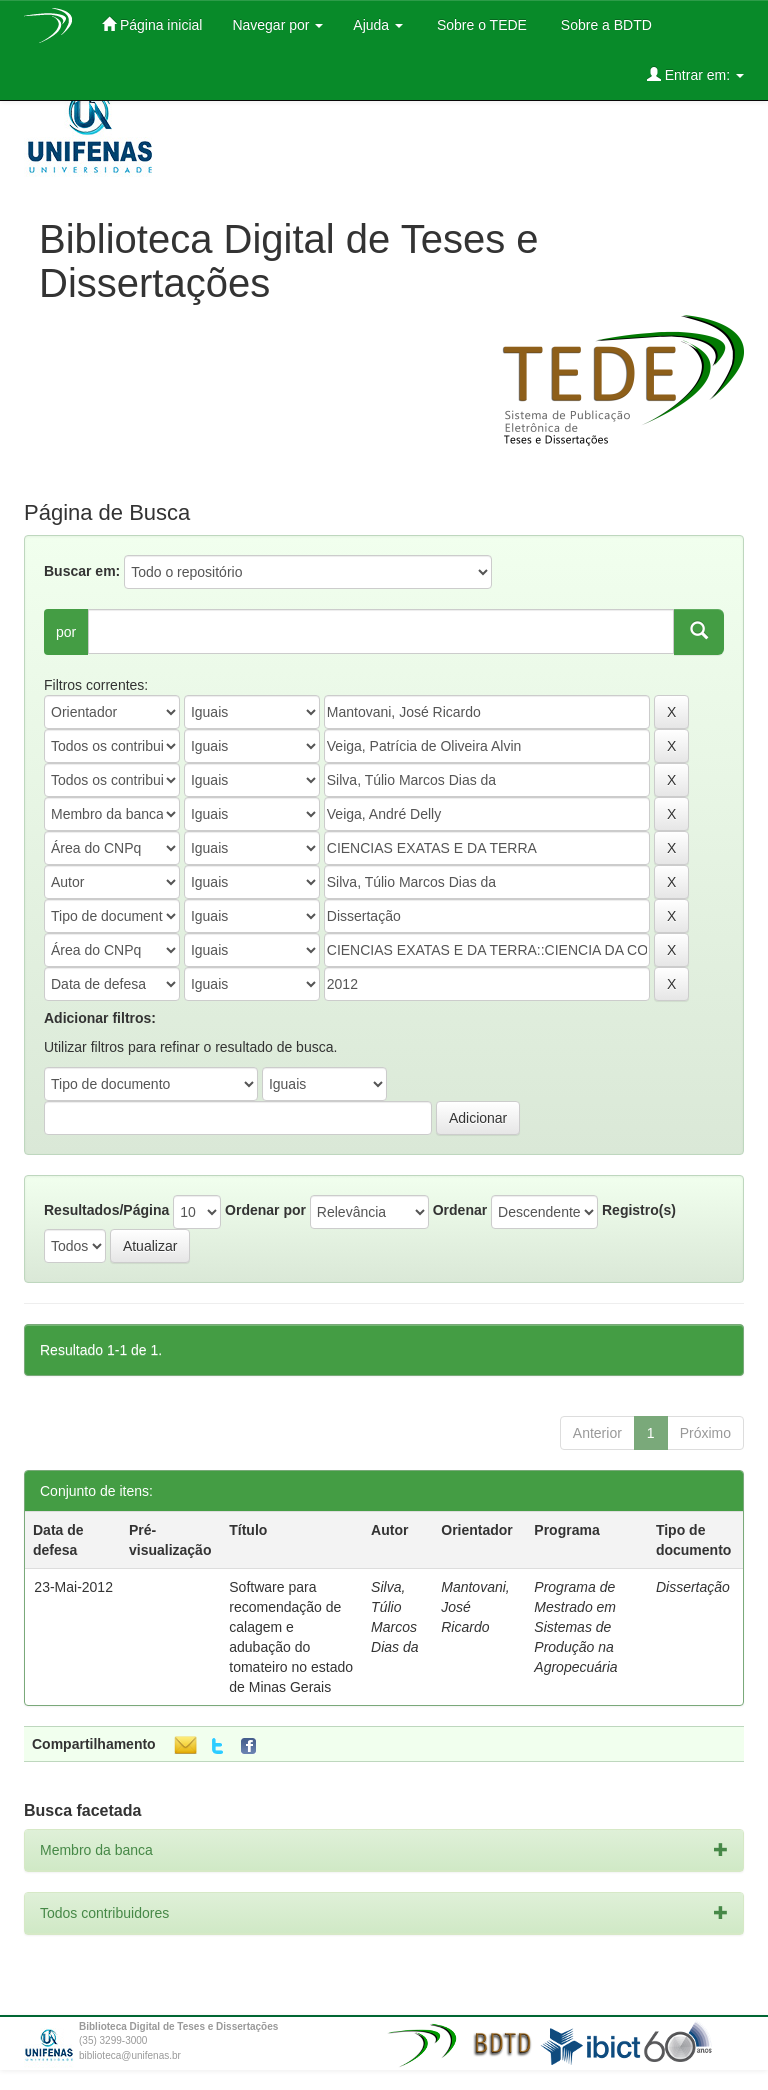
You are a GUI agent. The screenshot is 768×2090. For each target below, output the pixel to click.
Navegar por (277, 25)
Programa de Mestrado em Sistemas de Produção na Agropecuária (575, 1627)
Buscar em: (82, 571)
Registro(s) (639, 1210)
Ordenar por (265, 1210)
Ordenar (460, 1210)
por (66, 632)
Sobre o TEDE (480, 25)
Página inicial (152, 24)
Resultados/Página (106, 1210)
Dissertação (693, 1587)
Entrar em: (695, 74)
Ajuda (378, 25)
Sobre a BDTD (604, 25)
